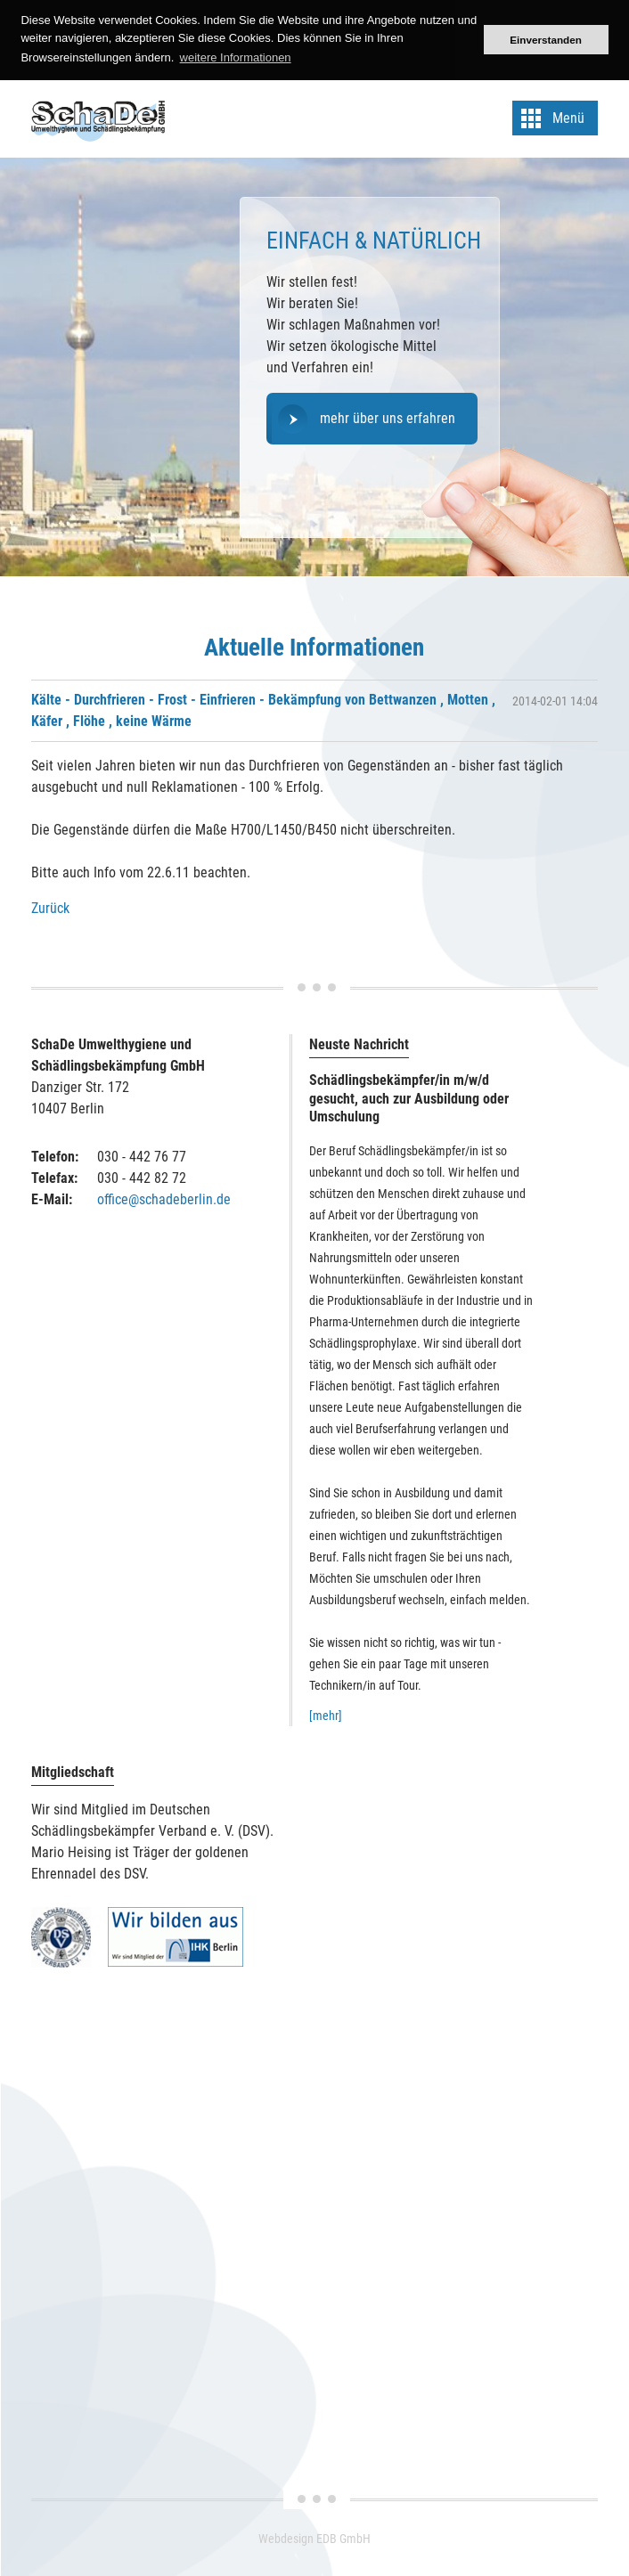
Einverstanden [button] (546, 39)
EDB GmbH (343, 2538)
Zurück (50, 908)
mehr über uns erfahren (387, 418)
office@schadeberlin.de (164, 1199)
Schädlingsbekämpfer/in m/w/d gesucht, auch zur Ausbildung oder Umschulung (409, 1099)
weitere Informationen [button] (235, 57)
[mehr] (325, 1715)
